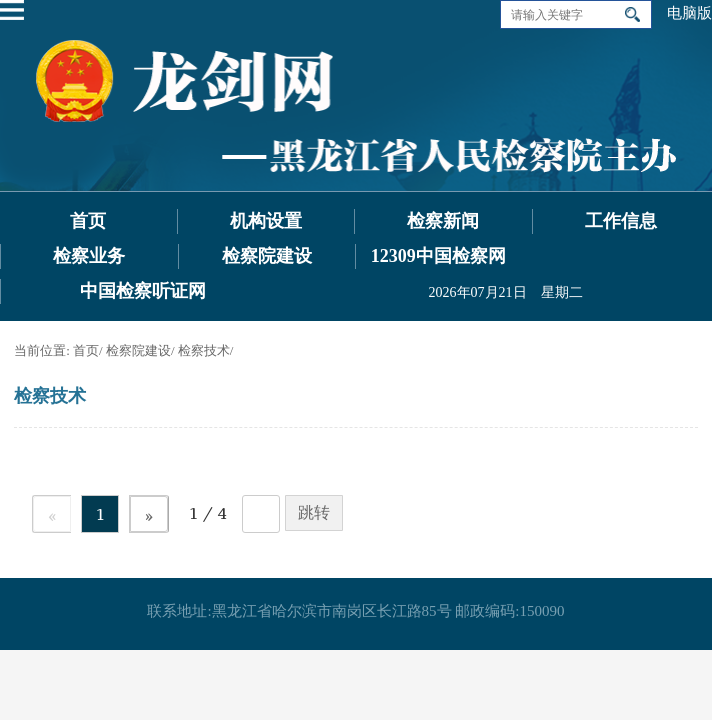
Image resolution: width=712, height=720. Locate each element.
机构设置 (266, 221)
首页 (88, 221)
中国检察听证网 (143, 291)
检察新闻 (443, 221)
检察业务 (89, 256)
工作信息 (621, 221)
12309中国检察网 (438, 256)
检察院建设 (267, 256)
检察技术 (204, 350)
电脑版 (689, 13)
